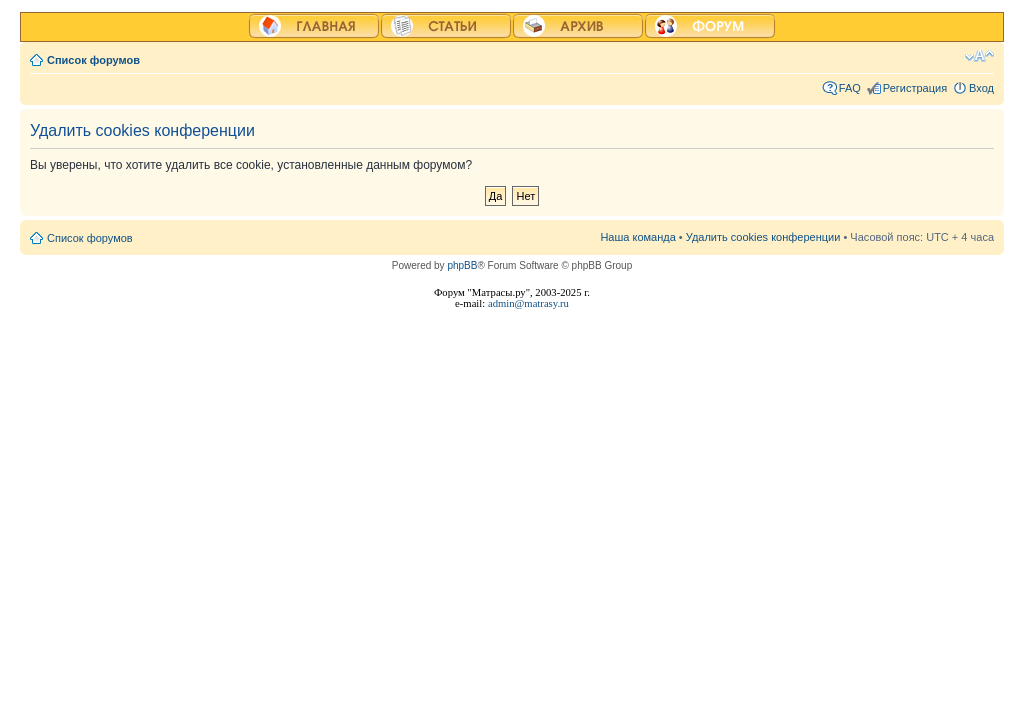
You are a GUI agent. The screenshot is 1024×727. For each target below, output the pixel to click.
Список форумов (93, 60)
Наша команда (637, 237)
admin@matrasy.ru (528, 303)
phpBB (462, 265)
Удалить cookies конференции (763, 237)
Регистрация (915, 88)
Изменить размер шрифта (979, 56)
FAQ (850, 88)
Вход (981, 88)
